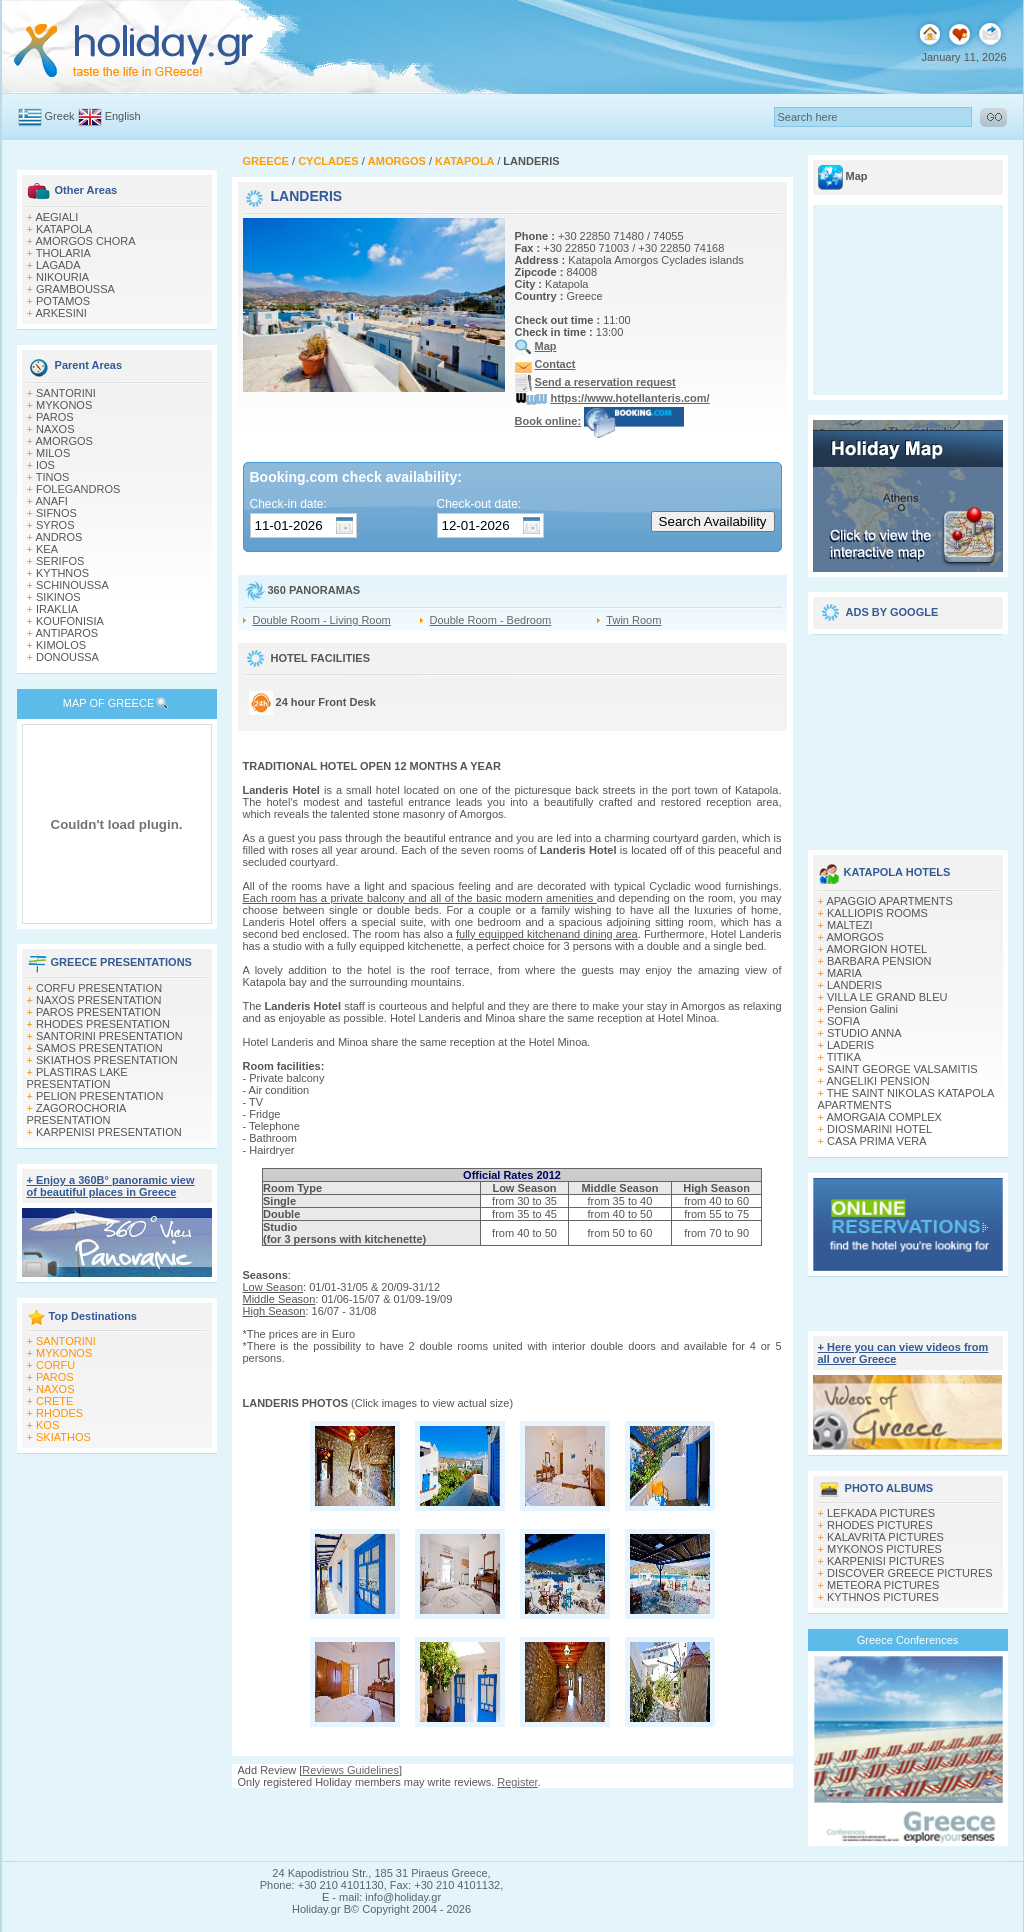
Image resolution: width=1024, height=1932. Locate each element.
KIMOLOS (61, 645)
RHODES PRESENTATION (103, 1024)
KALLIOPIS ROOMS (877, 913)
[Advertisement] (908, 735)
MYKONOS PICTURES (884, 1549)
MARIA (844, 973)
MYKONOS (64, 405)
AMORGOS (63, 441)
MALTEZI (850, 925)
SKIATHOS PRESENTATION (107, 1060)
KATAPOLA (64, 229)
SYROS (55, 525)
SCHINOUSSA (72, 585)
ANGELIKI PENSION (877, 1081)
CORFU (55, 1365)
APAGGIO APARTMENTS (889, 901)
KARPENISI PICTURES (885, 1561)
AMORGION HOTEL (876, 949)
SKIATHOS (63, 1437)
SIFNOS (56, 513)
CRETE (54, 1401)
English (123, 116)
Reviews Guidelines (350, 1770)
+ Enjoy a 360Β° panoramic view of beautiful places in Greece (111, 1186)
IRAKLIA (57, 609)
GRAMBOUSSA (75, 289)
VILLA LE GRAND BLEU (887, 997)
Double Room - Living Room (322, 620)
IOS (45, 465)
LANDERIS (854, 985)
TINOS (53, 477)
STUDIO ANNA (864, 1033)
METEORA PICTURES (883, 1585)
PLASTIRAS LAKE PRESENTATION (77, 1078)
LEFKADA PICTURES (881, 1513)
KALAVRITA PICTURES (885, 1537)
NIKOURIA (62, 277)
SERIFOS (60, 561)
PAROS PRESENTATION (98, 1012)
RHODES (59, 1413)
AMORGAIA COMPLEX (884, 1117)
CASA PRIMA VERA (877, 1141)
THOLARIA (63, 253)
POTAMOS (63, 301)
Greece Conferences (908, 1640)
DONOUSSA (67, 657)
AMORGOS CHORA (85, 241)
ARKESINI (60, 313)
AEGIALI (56, 217)
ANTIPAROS (66, 633)
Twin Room (633, 620)
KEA (47, 549)
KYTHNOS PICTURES (883, 1597)
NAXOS (55, 429)
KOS (47, 1425)
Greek (60, 116)
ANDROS (58, 537)
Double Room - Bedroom (491, 620)
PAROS (55, 417)
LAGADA (58, 265)
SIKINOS (58, 597)
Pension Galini (862, 1009)
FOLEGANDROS (78, 489)
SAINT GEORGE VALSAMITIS (902, 1069)
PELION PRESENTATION (99, 1096)
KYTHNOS (62, 573)
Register (517, 1782)
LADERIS (850, 1045)
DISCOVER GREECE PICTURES (910, 1573)
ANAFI (51, 501)
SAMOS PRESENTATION (99, 1048)
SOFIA (843, 1021)
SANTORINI (66, 393)
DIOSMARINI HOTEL (879, 1129)
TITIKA (844, 1057)
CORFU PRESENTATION (99, 988)
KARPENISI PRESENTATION (109, 1132)
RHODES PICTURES (880, 1525)
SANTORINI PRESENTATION (109, 1036)
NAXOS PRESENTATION (99, 1000)
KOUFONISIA (70, 621)
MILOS (53, 453)
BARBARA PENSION (879, 961)
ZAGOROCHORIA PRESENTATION (76, 1114)
